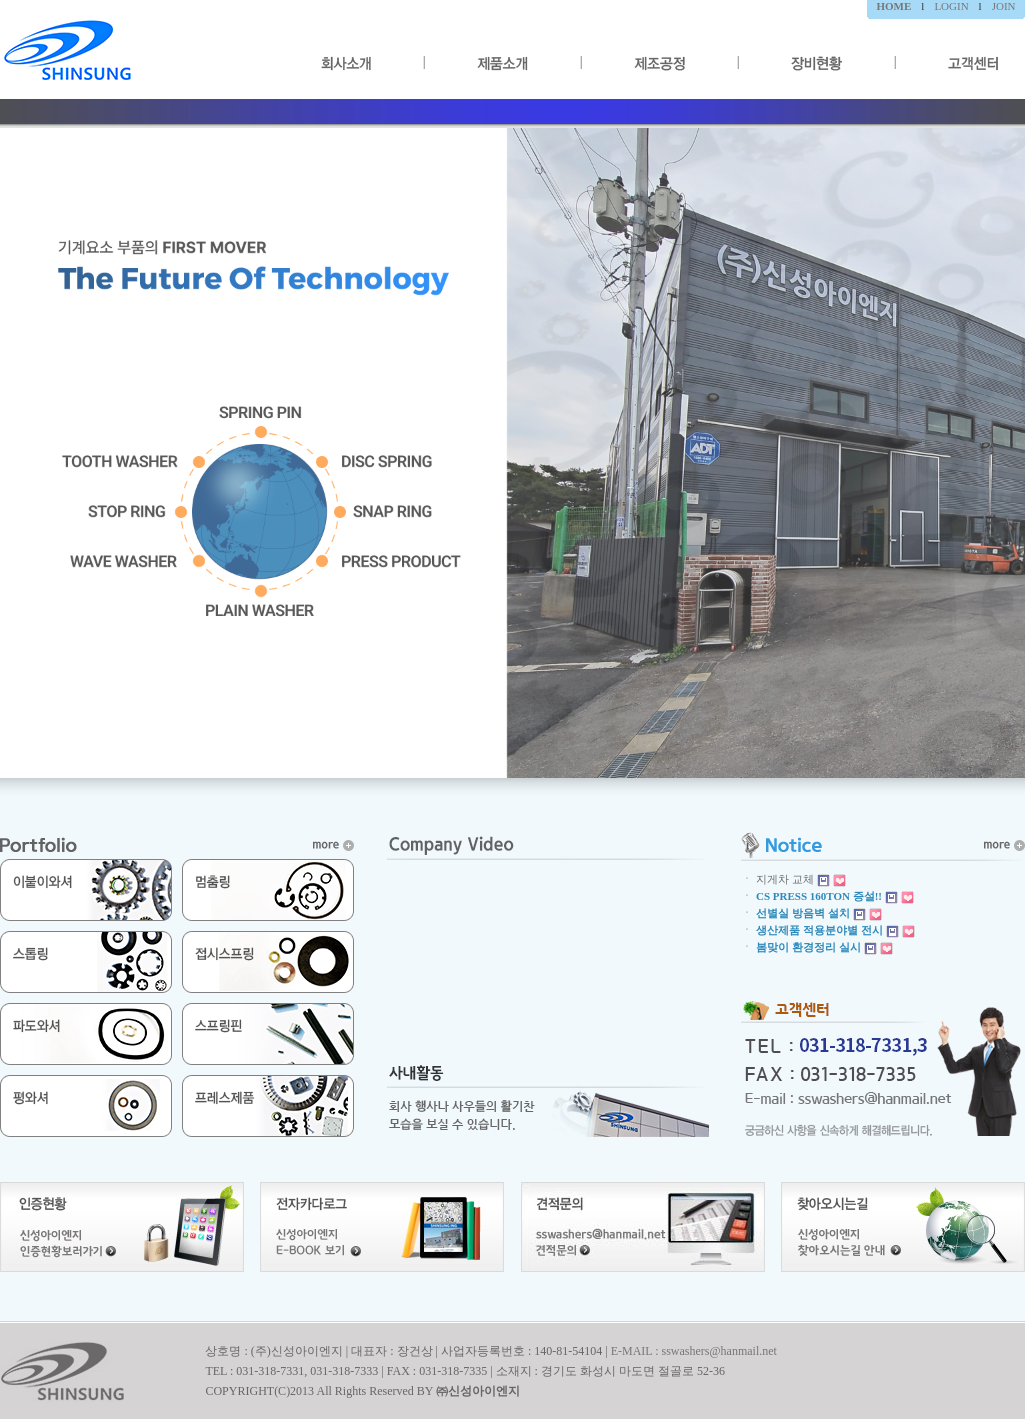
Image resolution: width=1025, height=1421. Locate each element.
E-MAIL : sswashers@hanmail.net (694, 1351)
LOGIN (951, 6)
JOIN (1004, 6)
